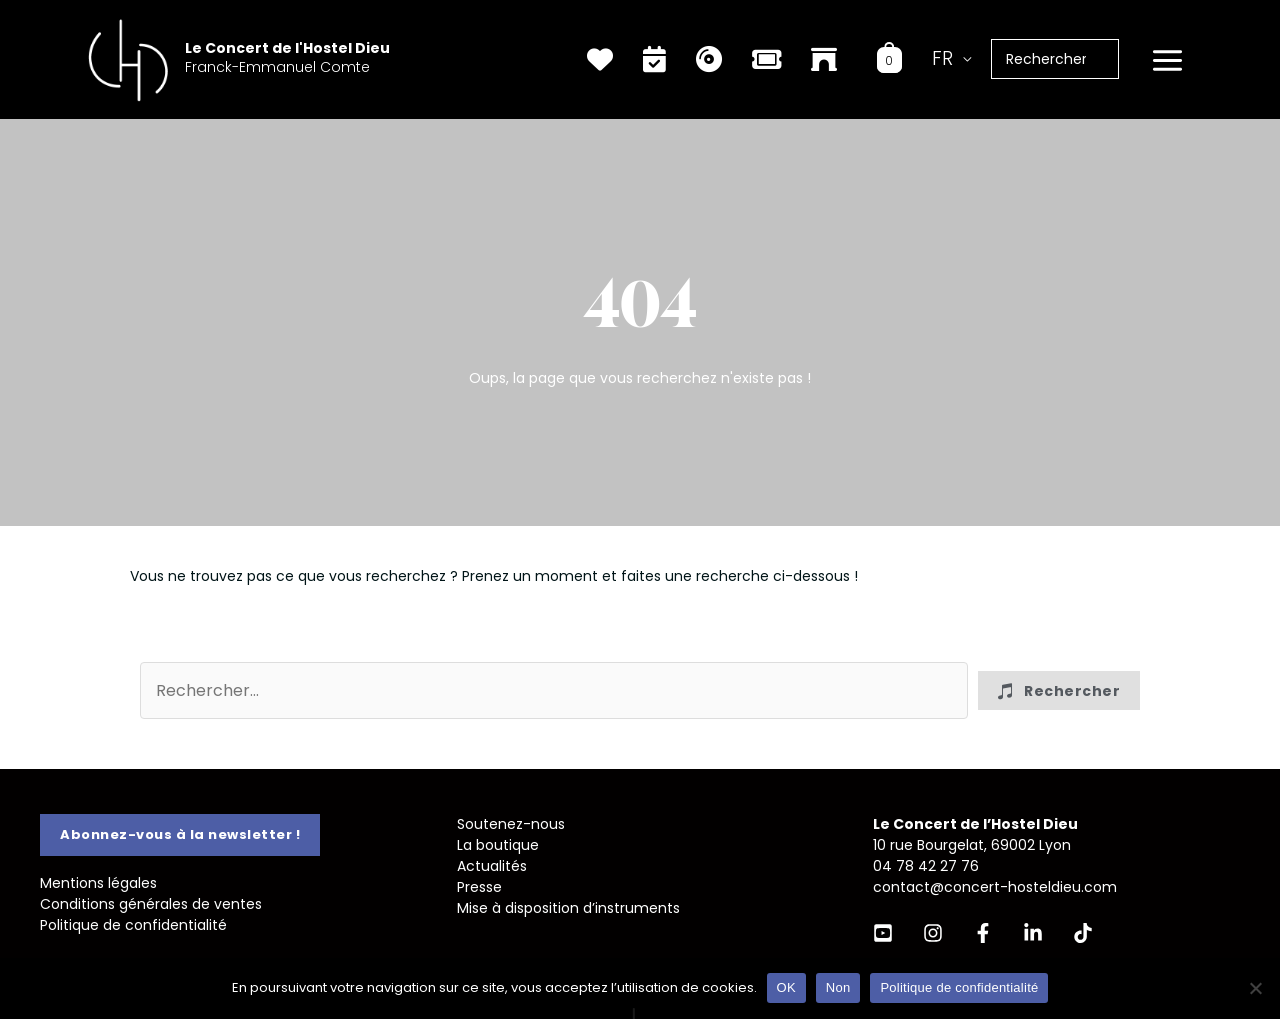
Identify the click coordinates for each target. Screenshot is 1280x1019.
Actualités (492, 866)
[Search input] (554, 690)
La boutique (498, 845)
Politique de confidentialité (133, 925)
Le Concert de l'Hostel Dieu (287, 48)
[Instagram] (933, 933)
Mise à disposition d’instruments (568, 908)
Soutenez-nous (511, 824)
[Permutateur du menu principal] (1167, 61)
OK (786, 987)
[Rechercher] (1114, 59)
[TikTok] (1083, 933)
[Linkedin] (1033, 933)
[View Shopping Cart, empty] (889, 59)
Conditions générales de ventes (151, 904)
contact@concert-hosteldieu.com (995, 887)
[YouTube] (883, 933)
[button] (1059, 690)
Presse (479, 887)
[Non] (1255, 988)
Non (838, 987)
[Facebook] (983, 933)
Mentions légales (98, 883)
